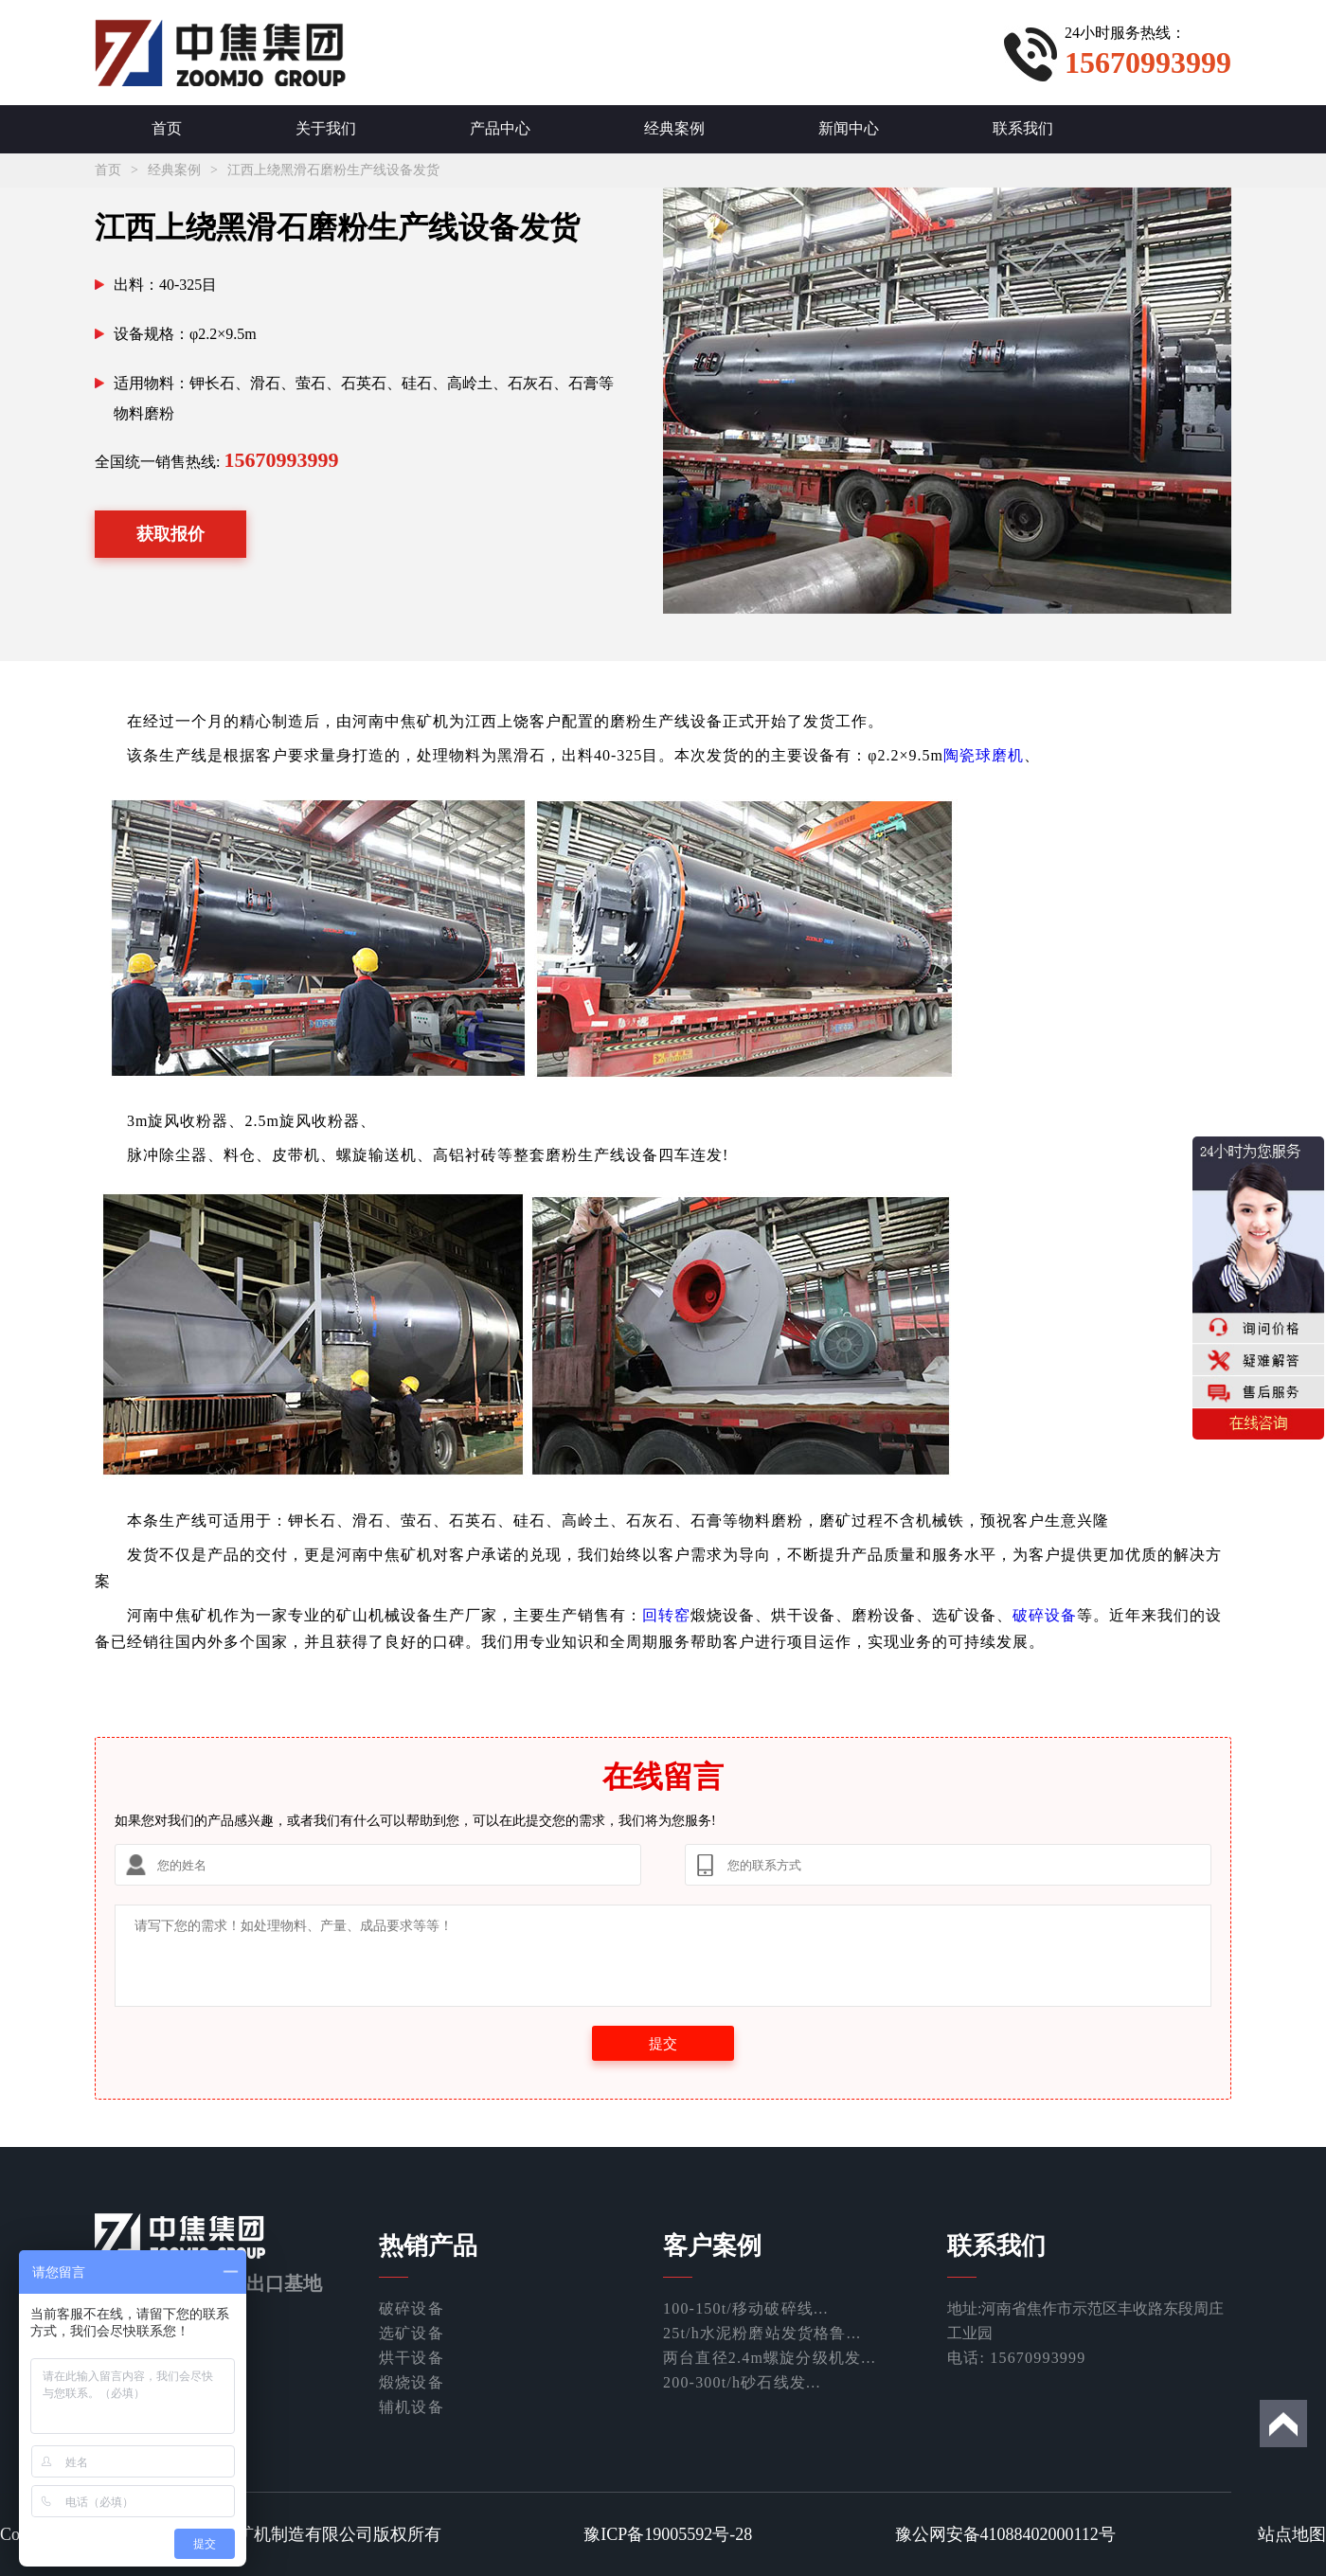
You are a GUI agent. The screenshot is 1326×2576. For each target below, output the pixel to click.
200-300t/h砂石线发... (742, 2382)
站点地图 (1292, 2534)
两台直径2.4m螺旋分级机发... (769, 2358)
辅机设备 (411, 2407)
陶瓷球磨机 (983, 755)
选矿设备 (411, 2333)
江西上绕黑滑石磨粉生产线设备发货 (333, 170)
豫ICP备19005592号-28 (667, 2534)
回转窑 (666, 1615)
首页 (167, 128)
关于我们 (326, 128)
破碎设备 (1044, 1615)
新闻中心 (848, 128)
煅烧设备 (411, 2382)
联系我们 (1023, 128)
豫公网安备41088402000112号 (1005, 2534)
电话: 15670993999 (1016, 2358)
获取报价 (170, 534)
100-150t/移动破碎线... (746, 2308)
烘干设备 (411, 2358)
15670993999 (281, 460)
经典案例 (674, 128)
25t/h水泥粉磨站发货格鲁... (762, 2333)
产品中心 (500, 128)
